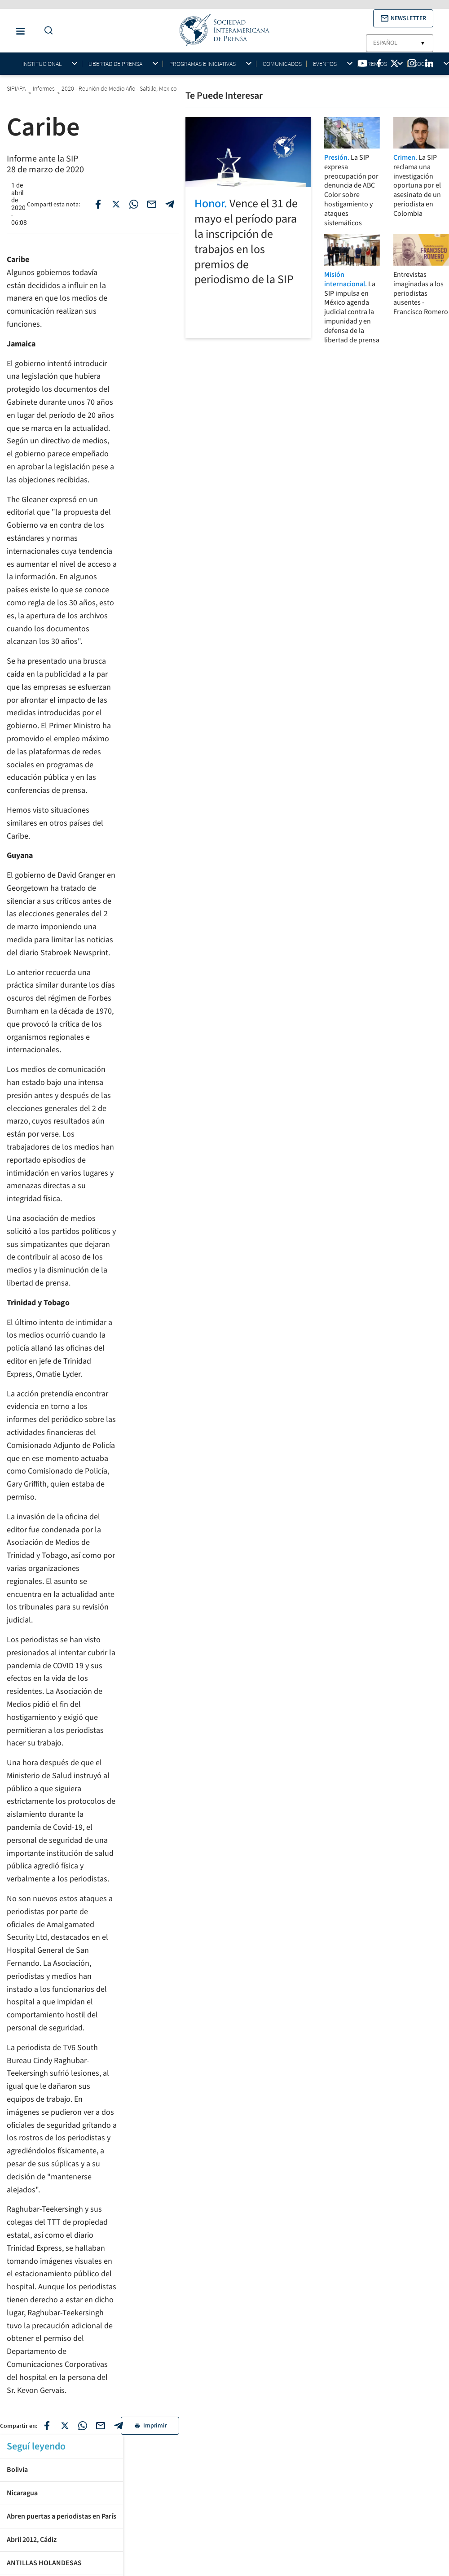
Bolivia (17, 2470)
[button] (403, 18)
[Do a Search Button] (46, 30)
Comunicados (282, 64)
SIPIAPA (16, 88)
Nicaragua (22, 2493)
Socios (423, 64)
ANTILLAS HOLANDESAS (44, 2563)
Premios (375, 64)
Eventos (325, 64)
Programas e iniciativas (202, 64)
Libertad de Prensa (115, 64)
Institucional (42, 64)
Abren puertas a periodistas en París (61, 2516)
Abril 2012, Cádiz (32, 2540)
